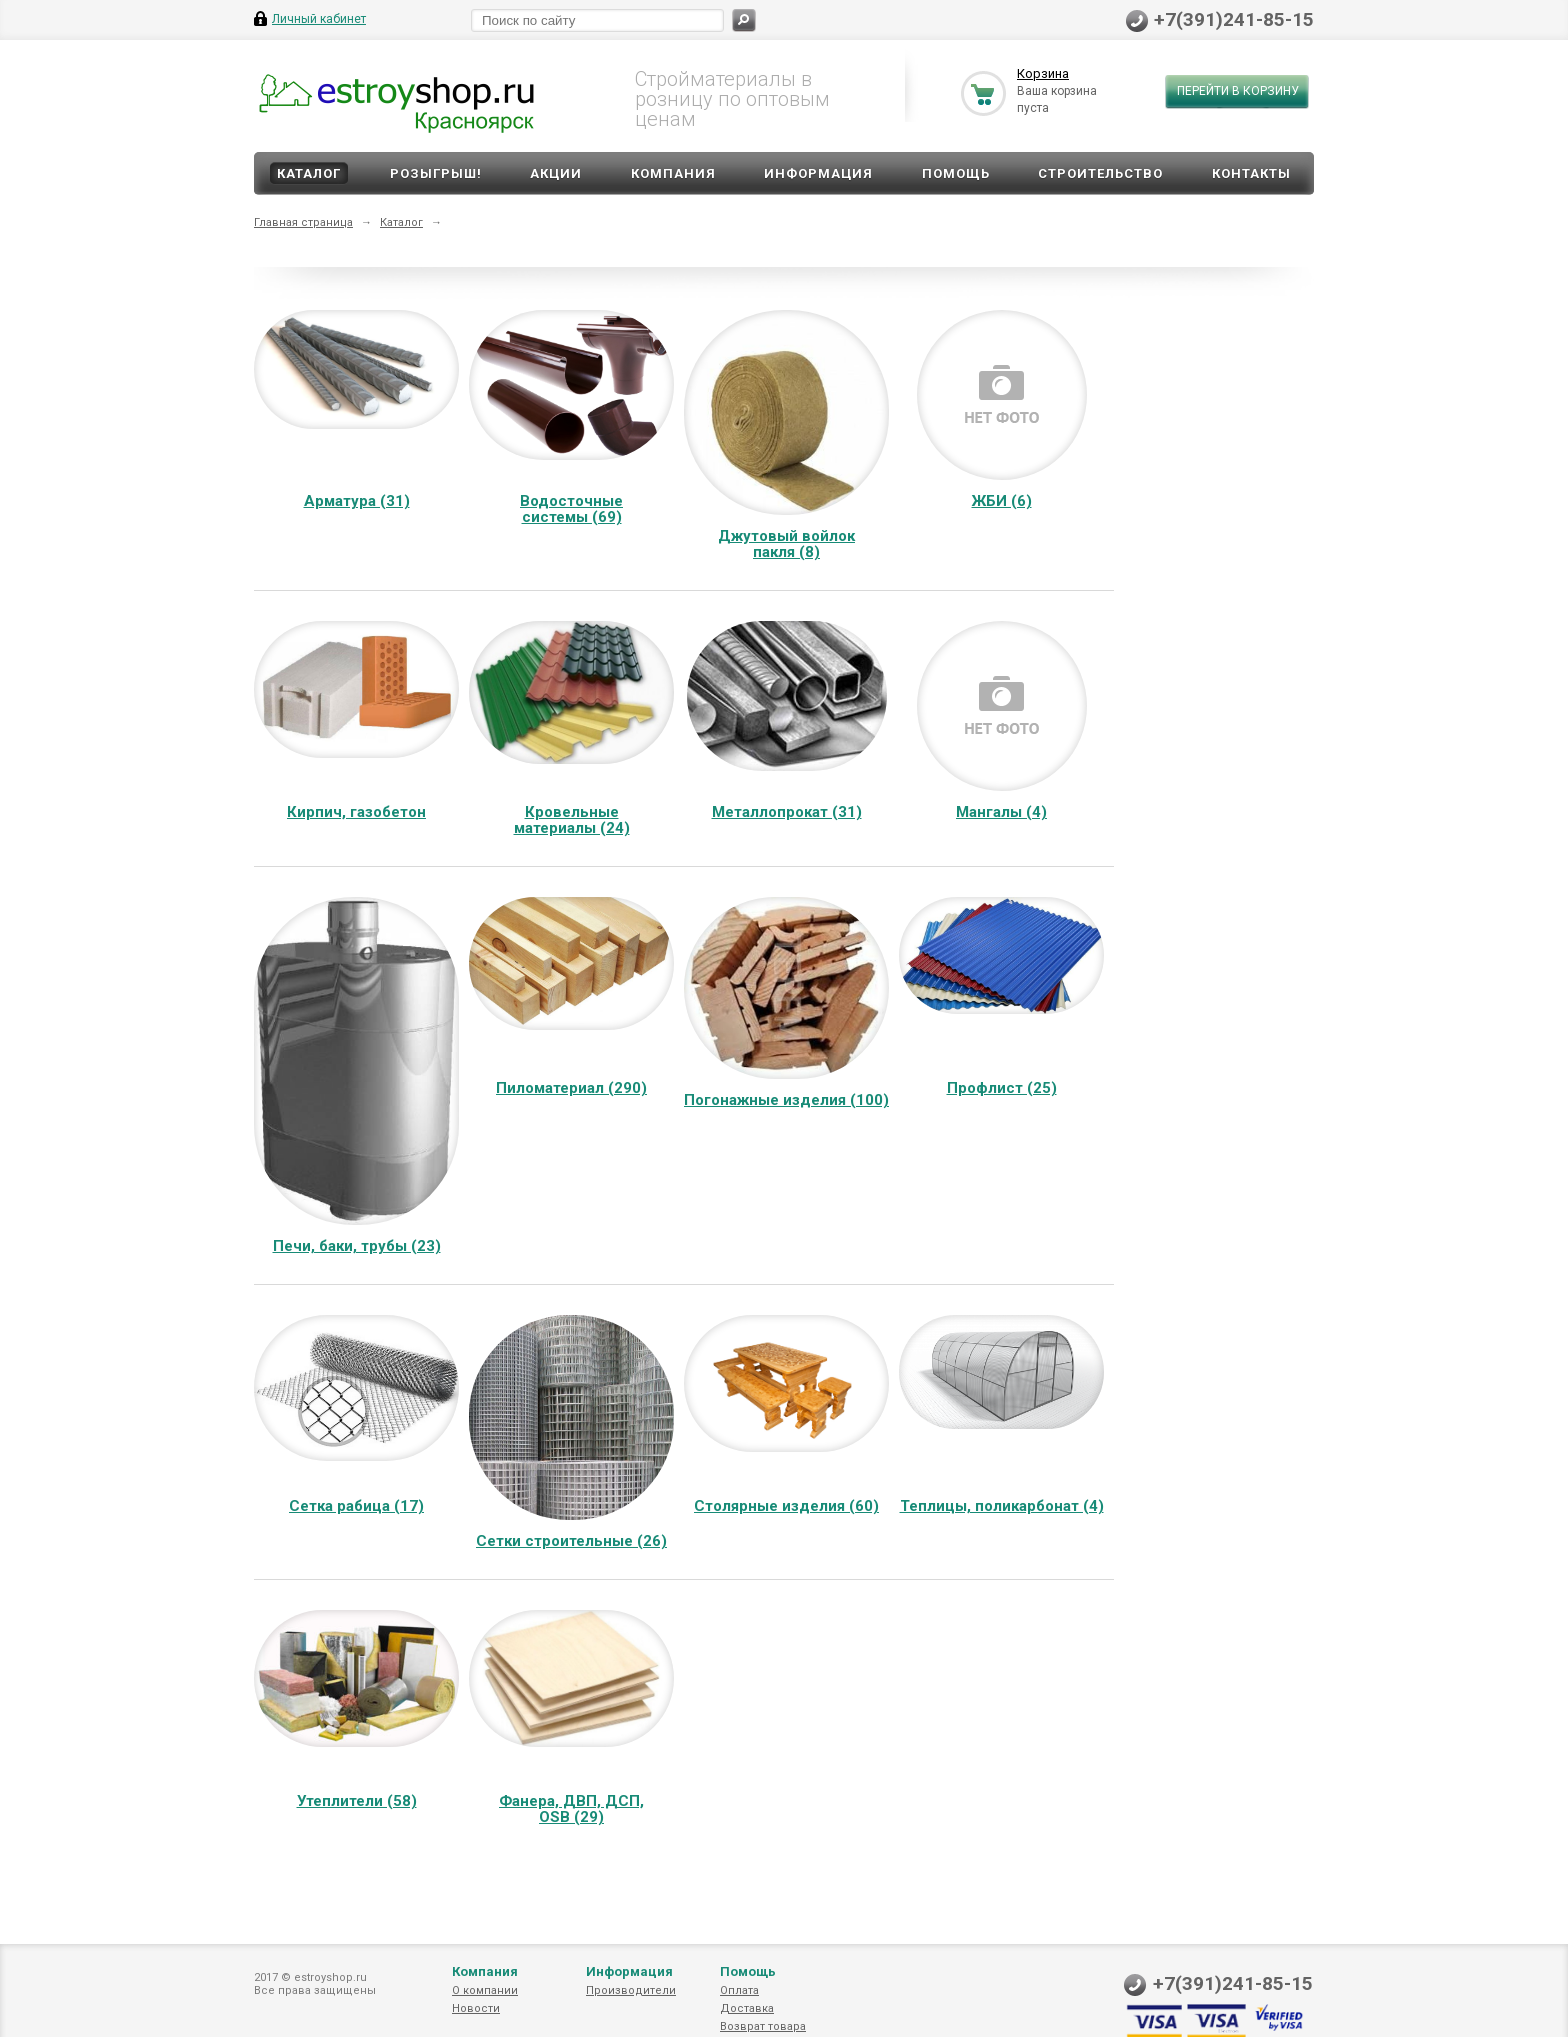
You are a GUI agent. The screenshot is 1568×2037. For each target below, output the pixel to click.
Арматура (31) (357, 501)
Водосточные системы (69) (571, 509)
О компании (485, 1990)
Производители (631, 1990)
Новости (476, 2008)
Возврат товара (763, 2026)
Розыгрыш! (436, 173)
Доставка (747, 2008)
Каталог (309, 173)
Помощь (956, 173)
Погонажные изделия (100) (786, 1100)
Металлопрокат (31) (787, 812)
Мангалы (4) (1001, 812)
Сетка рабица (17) (356, 1506)
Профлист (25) (1002, 1088)
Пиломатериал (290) (571, 1088)
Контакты (1251, 173)
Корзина (1043, 73)
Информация (818, 173)
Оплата (739, 1990)
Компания (673, 173)
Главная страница (303, 222)
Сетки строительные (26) (571, 1541)
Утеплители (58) (357, 1801)
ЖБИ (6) (1002, 501)
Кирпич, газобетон (356, 812)
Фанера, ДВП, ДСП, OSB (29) (571, 1809)
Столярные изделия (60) (786, 1506)
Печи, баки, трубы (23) (357, 1246)
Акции (556, 173)
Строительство (1100, 173)
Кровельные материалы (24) (572, 820)
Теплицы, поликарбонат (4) (1002, 1506)
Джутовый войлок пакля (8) (786, 544)
